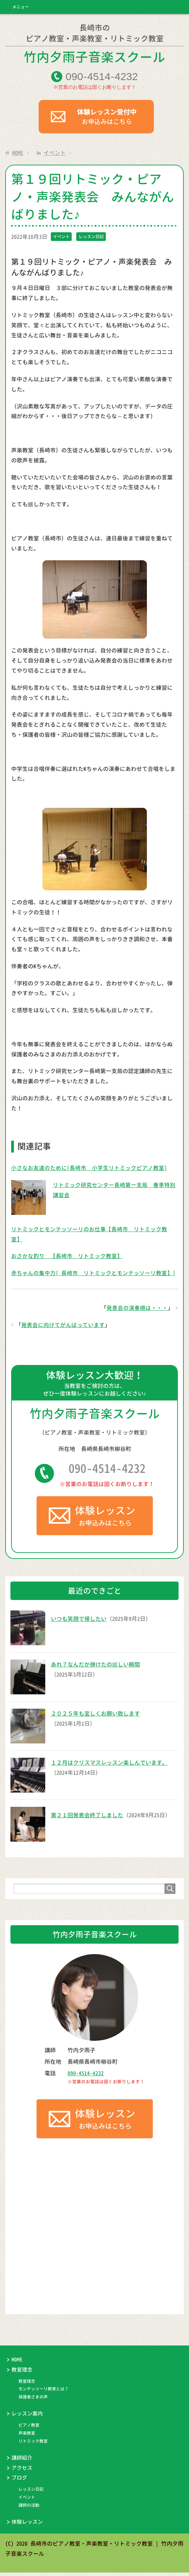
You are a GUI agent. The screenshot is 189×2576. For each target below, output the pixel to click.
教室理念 (21, 2372)
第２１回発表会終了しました (87, 1818)
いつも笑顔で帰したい (79, 1622)
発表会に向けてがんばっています (63, 1326)
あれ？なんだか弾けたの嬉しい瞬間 (95, 1667)
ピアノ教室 (28, 2428)
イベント (61, 238)
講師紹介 (21, 2461)
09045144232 (102, 78)
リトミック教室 (33, 2445)
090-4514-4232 (107, 1471)
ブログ (19, 2481)
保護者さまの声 (33, 2400)
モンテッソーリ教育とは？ (43, 2392)
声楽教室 (26, 2437)
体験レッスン (27, 2525)
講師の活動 (28, 2509)
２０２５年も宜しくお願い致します (95, 1716)
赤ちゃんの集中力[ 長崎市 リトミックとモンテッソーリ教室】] (93, 1275)
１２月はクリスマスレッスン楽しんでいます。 (109, 1766)
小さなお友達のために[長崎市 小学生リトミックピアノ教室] (89, 1169)
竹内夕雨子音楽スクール (94, 45)
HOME (17, 2363)
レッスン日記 (91, 238)
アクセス (21, 2471)
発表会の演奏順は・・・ (137, 1309)
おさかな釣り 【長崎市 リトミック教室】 (67, 1258)
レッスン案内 (27, 2417)
